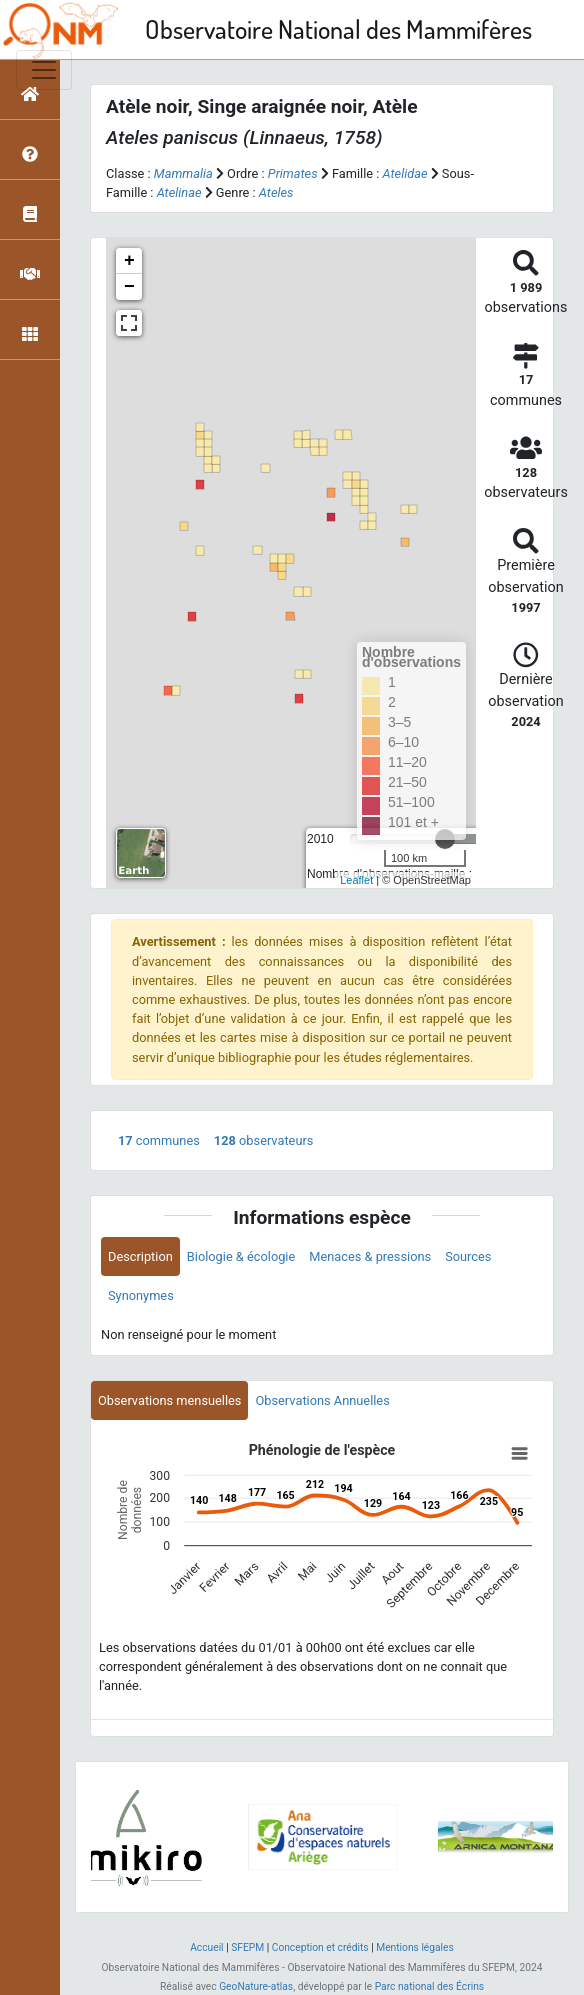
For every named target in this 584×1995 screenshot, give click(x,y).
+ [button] (129, 261)
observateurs (264, 1140)
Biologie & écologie (241, 1256)
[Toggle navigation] (44, 70)
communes (159, 1140)
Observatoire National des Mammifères (338, 28)
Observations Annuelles (322, 1400)
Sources (468, 1256)
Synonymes (141, 1295)
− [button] (129, 287)
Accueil (206, 1947)
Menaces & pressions (370, 1256)
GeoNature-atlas (256, 1986)
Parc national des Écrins (429, 1986)
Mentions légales (415, 1947)
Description (140, 1256)
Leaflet (356, 880)
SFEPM (247, 1947)
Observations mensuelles (169, 1400)
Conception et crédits (320, 1947)
